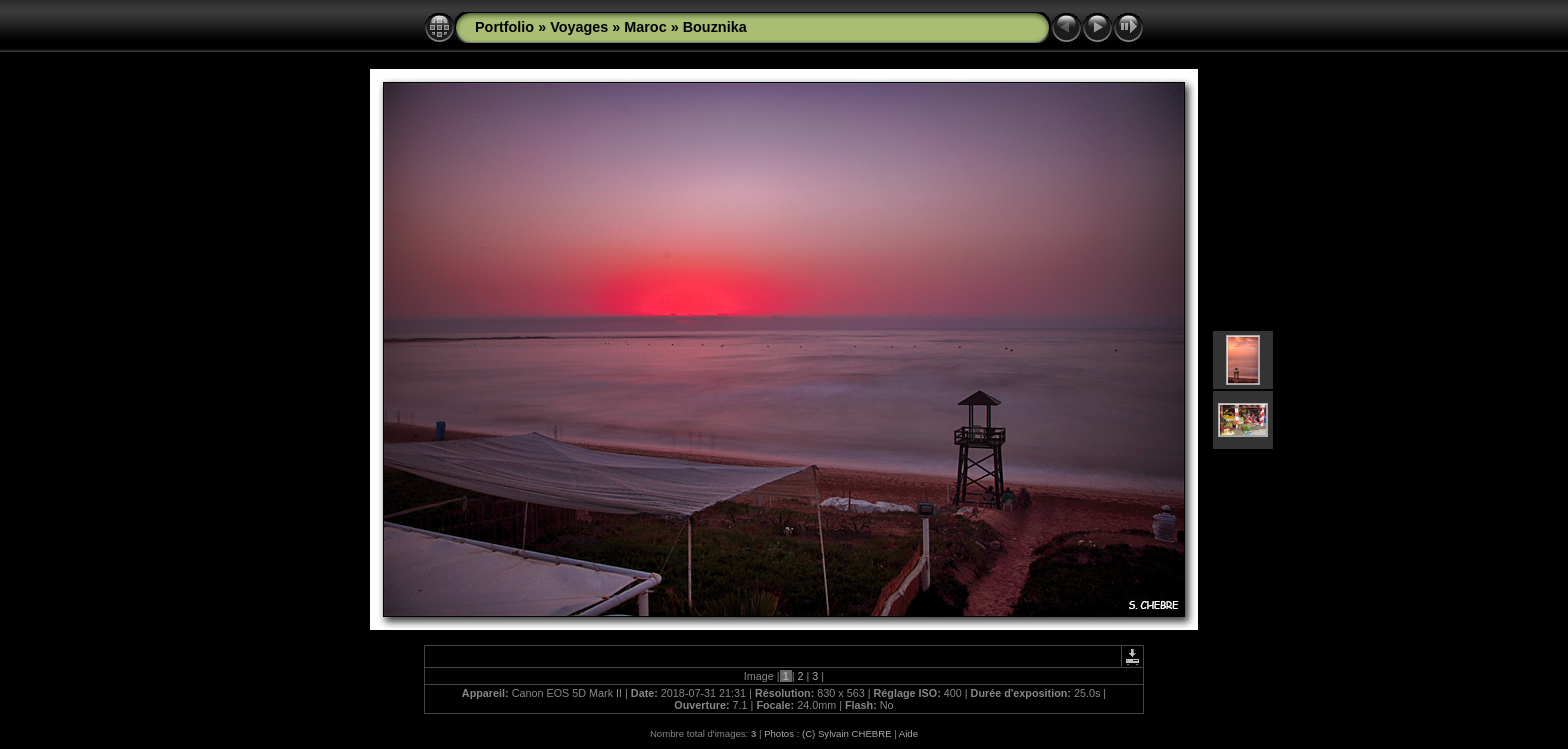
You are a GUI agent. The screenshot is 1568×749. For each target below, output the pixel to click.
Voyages (579, 27)
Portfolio (504, 27)
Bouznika (715, 27)
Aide (908, 733)
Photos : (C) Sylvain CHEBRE (827, 733)
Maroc (645, 27)
